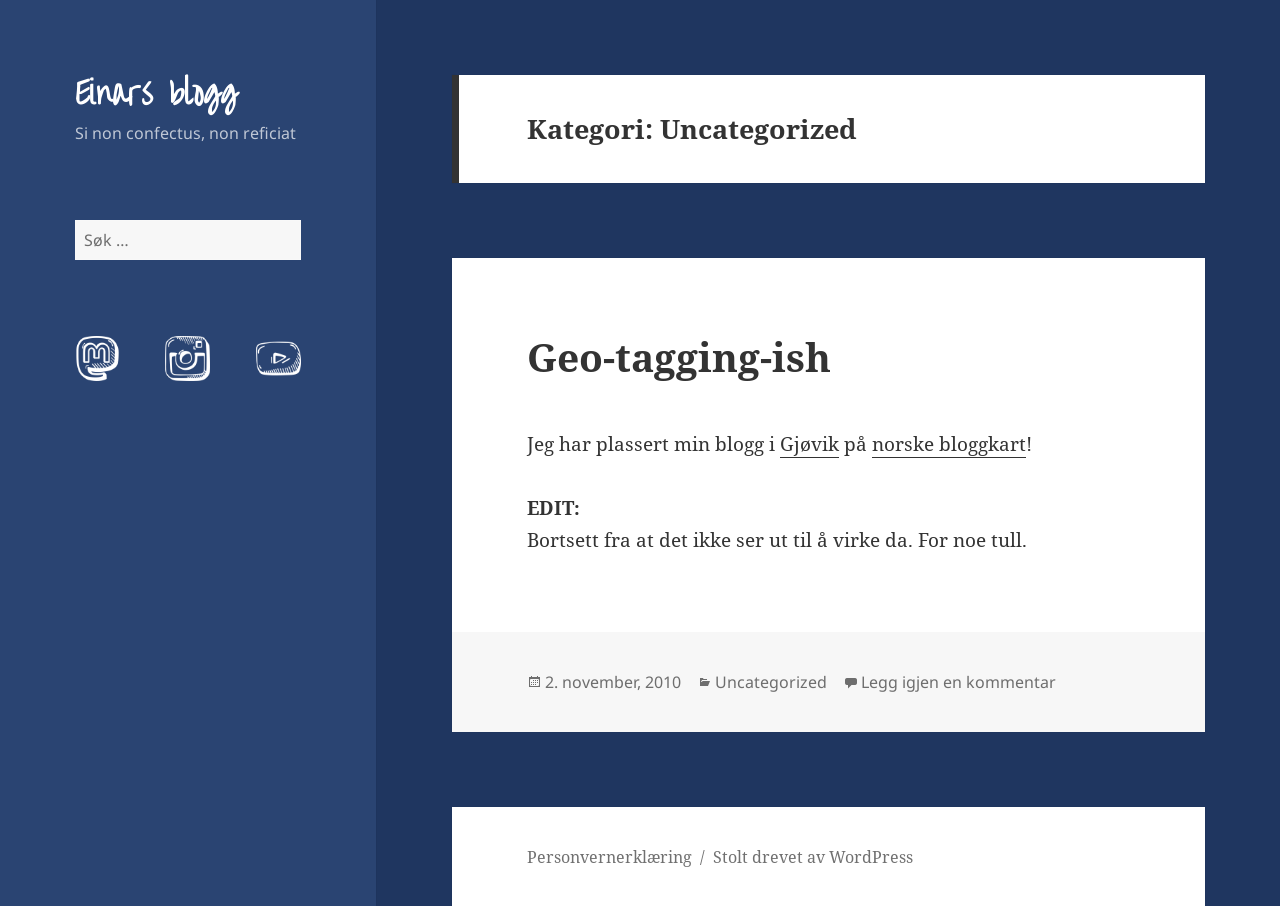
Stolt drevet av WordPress (813, 857)
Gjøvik (809, 444)
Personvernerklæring (609, 857)
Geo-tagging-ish (679, 356)
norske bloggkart (949, 444)
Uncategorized (771, 682)
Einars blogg (156, 93)
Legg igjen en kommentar (958, 682)
